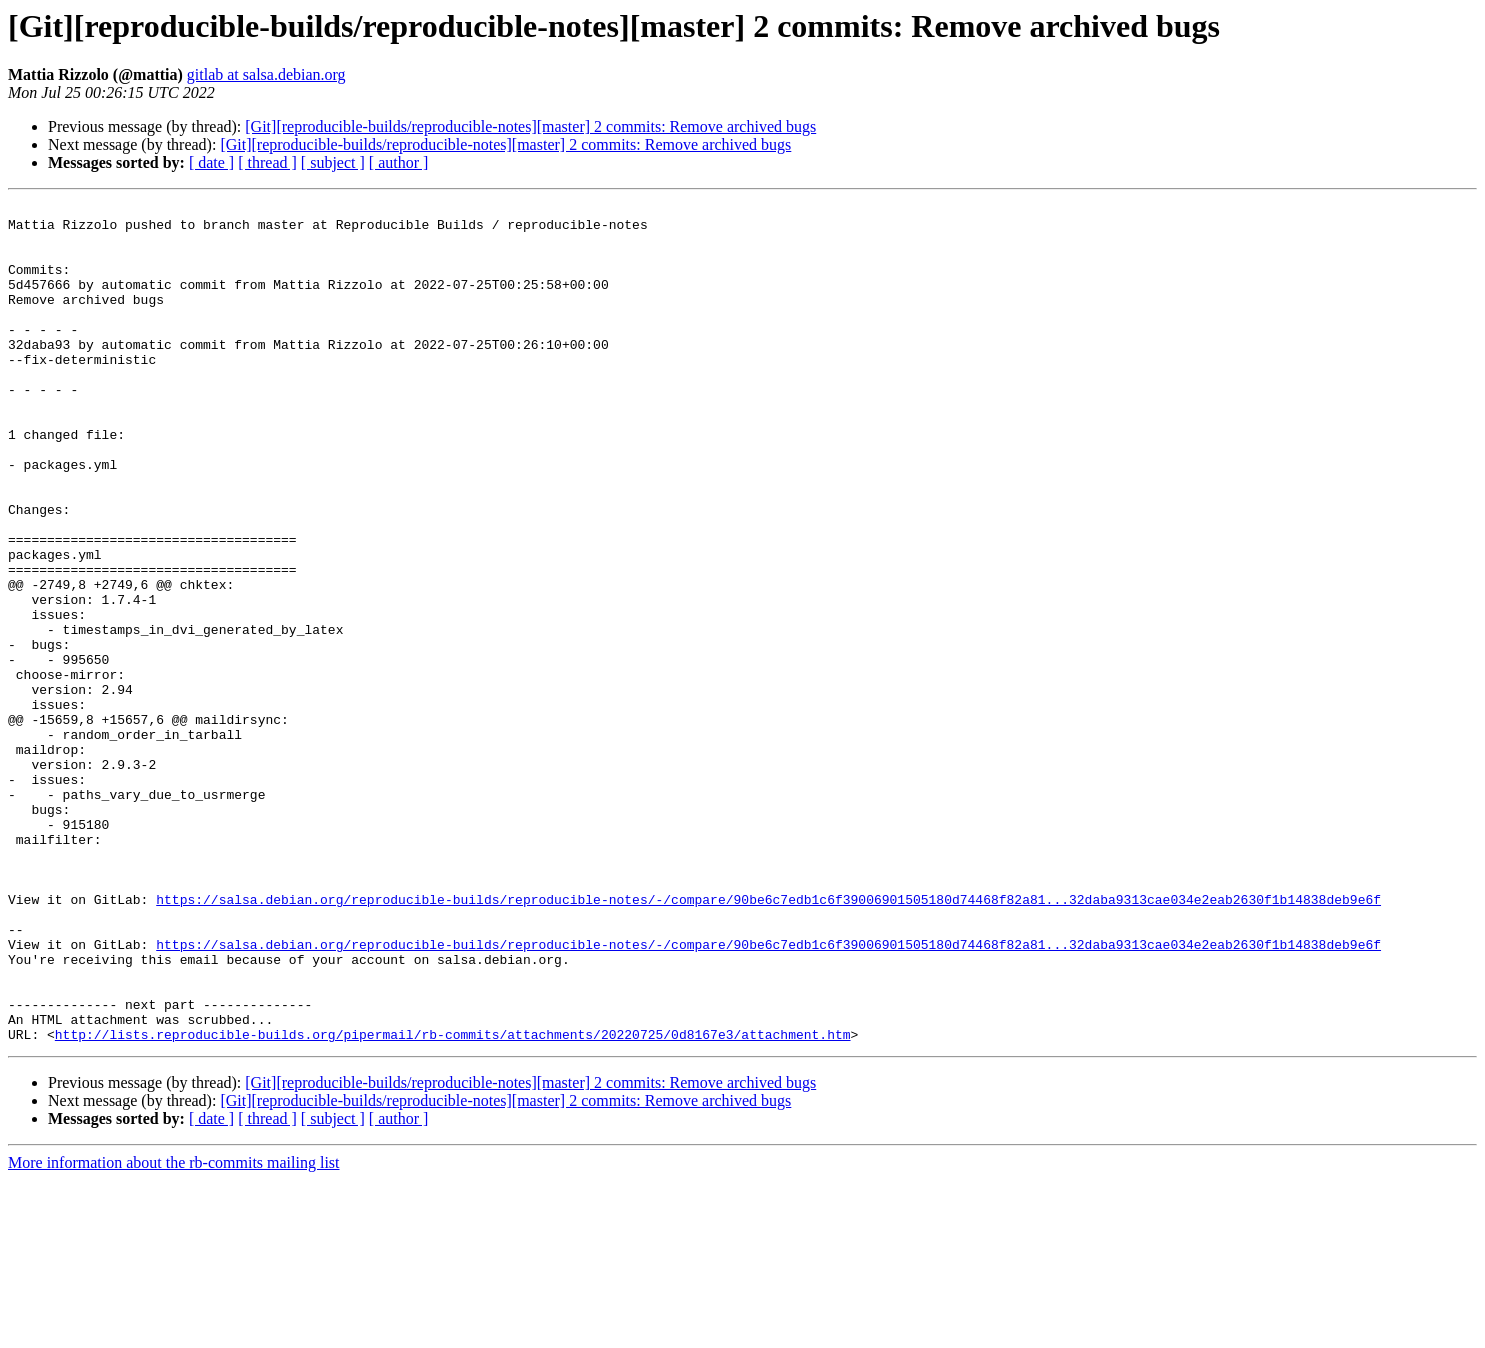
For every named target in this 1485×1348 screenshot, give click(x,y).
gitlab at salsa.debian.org (266, 74)
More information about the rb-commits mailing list (174, 1330)
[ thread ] (267, 162)
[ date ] (211, 162)
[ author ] (399, 162)
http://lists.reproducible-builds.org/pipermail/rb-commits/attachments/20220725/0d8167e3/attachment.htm (453, 1202)
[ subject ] (333, 162)
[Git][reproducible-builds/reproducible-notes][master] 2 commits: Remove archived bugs (530, 126)
